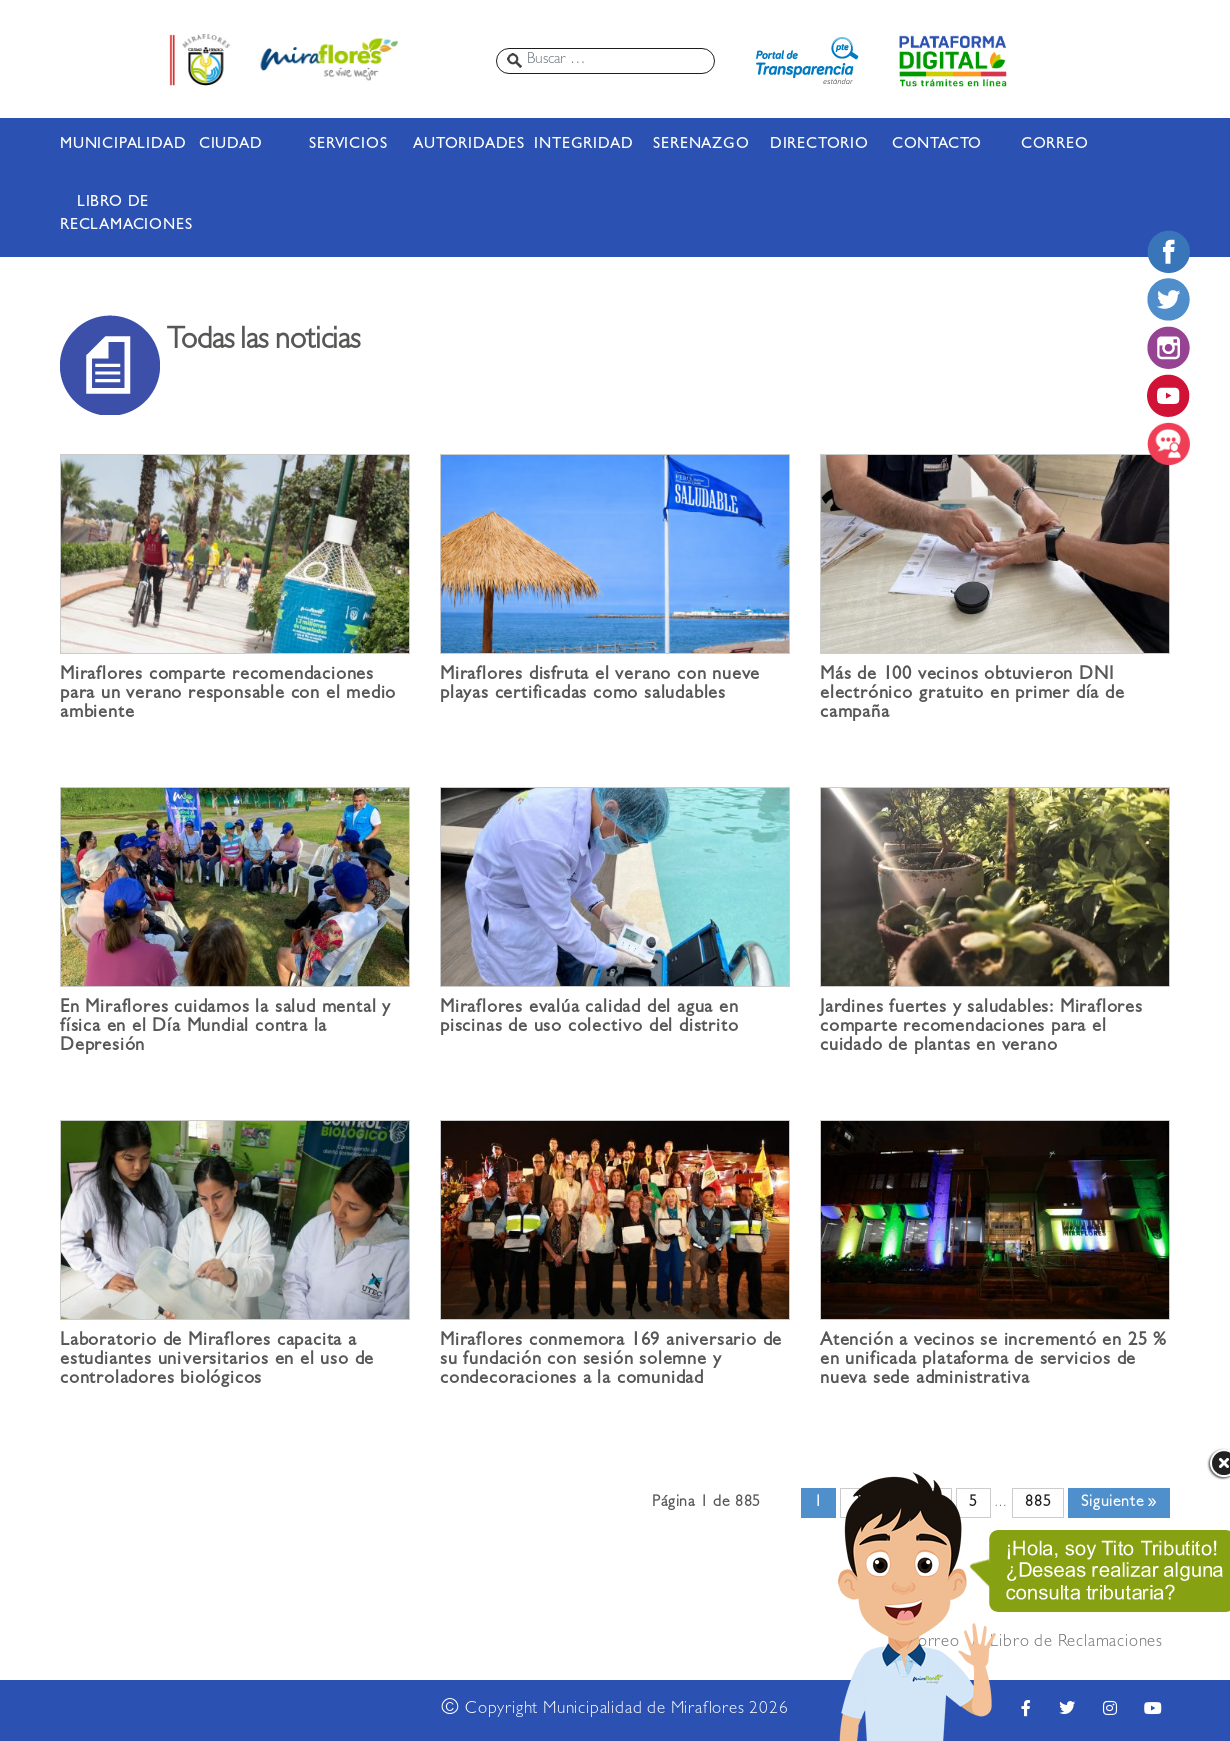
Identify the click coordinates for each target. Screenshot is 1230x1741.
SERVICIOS (348, 145)
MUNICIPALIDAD (113, 145)
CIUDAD (231, 145)
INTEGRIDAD (583, 145)
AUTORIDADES (466, 145)
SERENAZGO (701, 145)
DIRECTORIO (819, 145)
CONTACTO (937, 145)
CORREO (1055, 145)
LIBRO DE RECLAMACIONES (113, 214)
